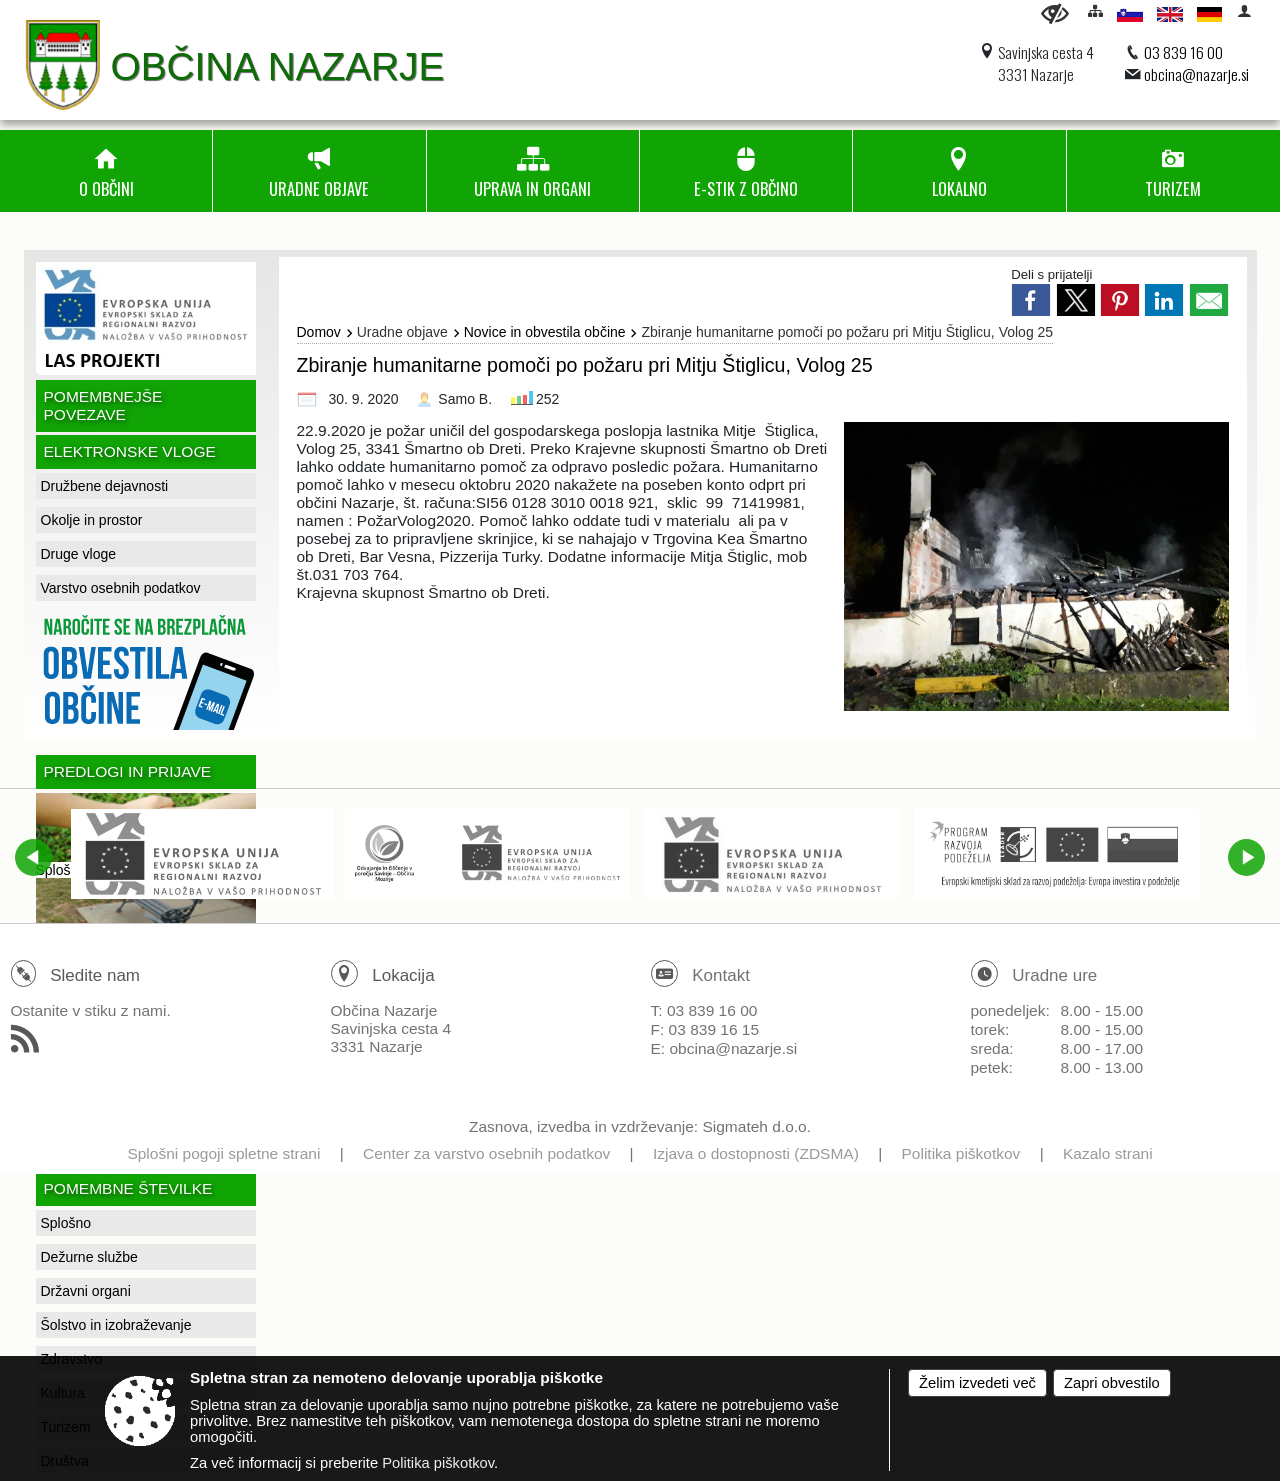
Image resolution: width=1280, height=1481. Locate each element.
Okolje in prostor (92, 520)
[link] (1031, 300)
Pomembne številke (128, 1188)
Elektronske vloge (130, 451)
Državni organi (86, 1291)
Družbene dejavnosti (105, 486)
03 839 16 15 (714, 1029)
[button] (33, 857)
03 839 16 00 (1183, 52)
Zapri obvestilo (1112, 1383)
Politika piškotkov (960, 1153)
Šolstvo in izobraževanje (116, 1325)
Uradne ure (1054, 975)
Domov (319, 332)
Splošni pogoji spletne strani (223, 1153)
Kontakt (721, 975)
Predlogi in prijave (128, 771)
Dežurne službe (89, 1257)
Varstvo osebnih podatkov (121, 588)
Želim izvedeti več (977, 1383)
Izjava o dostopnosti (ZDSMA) (756, 1153)
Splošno (66, 1223)
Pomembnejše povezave (103, 405)
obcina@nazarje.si (1196, 74)
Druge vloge (79, 554)
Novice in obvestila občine (545, 332)
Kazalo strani (1108, 1153)
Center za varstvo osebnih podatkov (486, 1153)
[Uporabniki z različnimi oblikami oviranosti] (1055, 13)
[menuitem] (106, 171)
